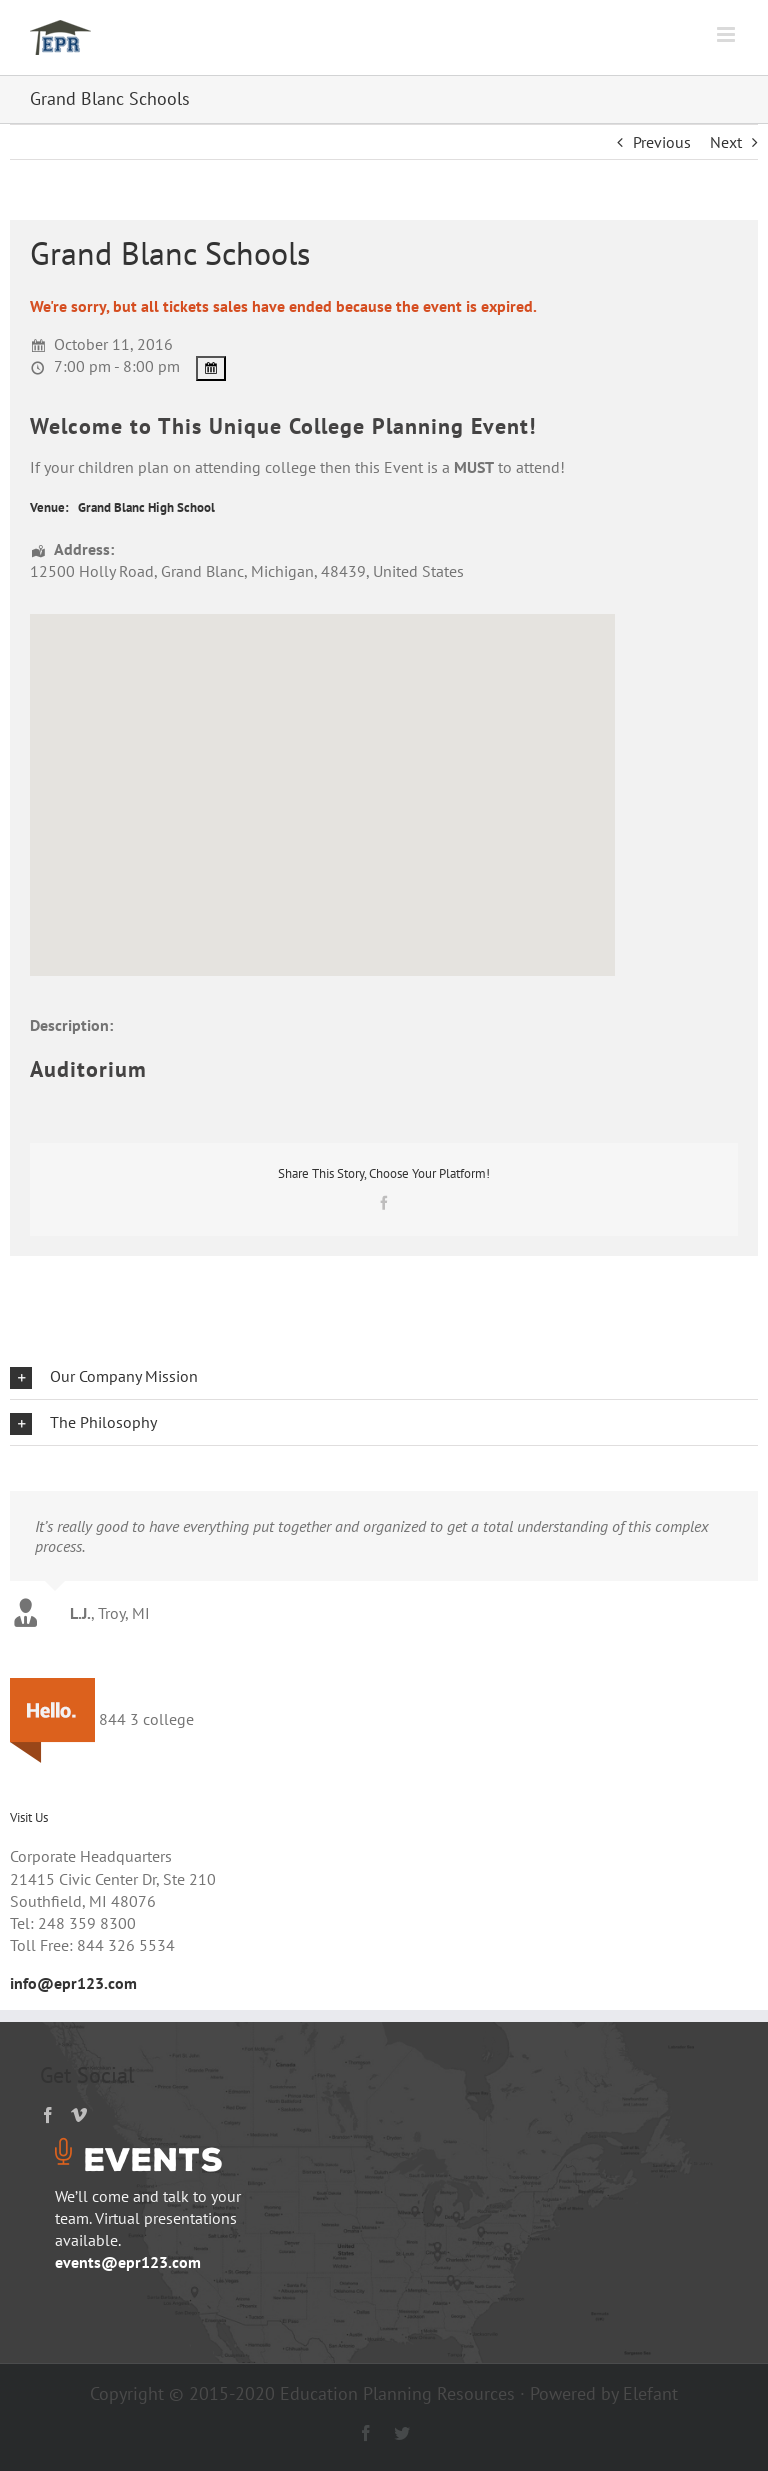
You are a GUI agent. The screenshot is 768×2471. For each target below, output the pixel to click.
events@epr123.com (128, 2262)
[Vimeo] (79, 2115)
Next (726, 142)
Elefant (650, 2393)
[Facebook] (48, 2115)
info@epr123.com (73, 1983)
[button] (384, 1376)
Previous (662, 142)
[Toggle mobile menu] (727, 34)
